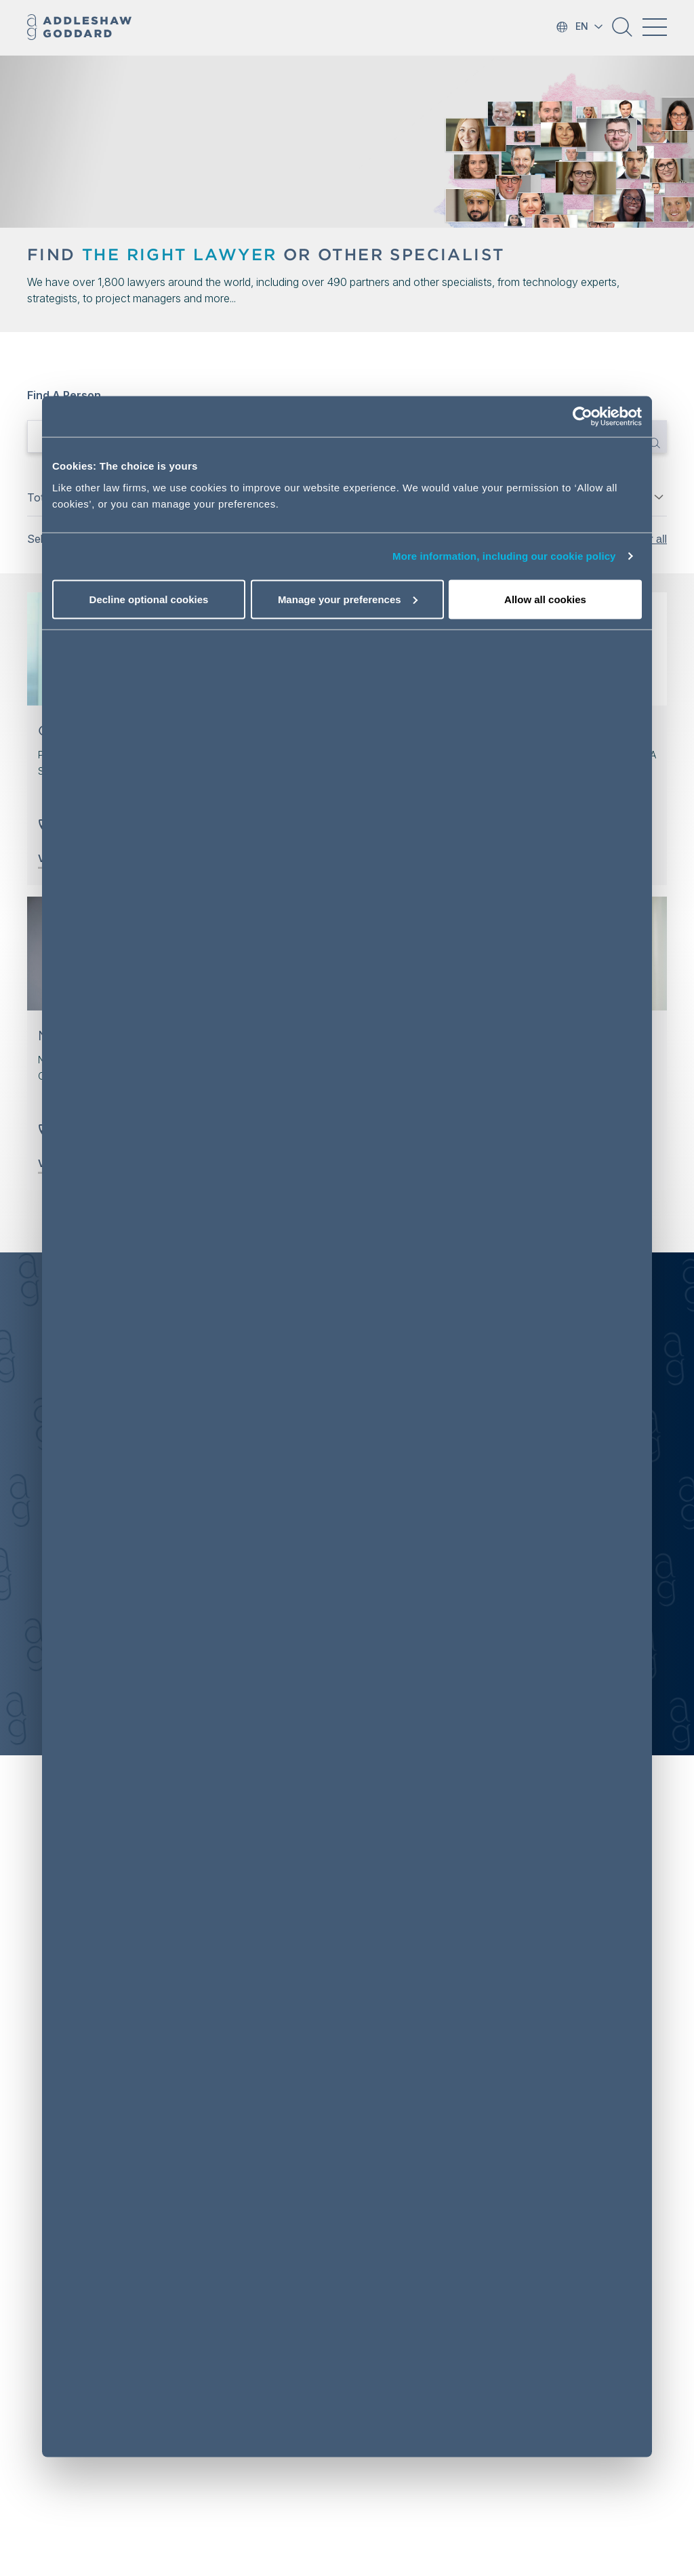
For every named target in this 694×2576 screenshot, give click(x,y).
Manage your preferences (347, 599)
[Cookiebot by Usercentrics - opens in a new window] (582, 417)
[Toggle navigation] (654, 27)
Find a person (64, 395)
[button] (622, 32)
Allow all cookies (545, 599)
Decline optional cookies (149, 599)
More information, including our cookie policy (504, 556)
